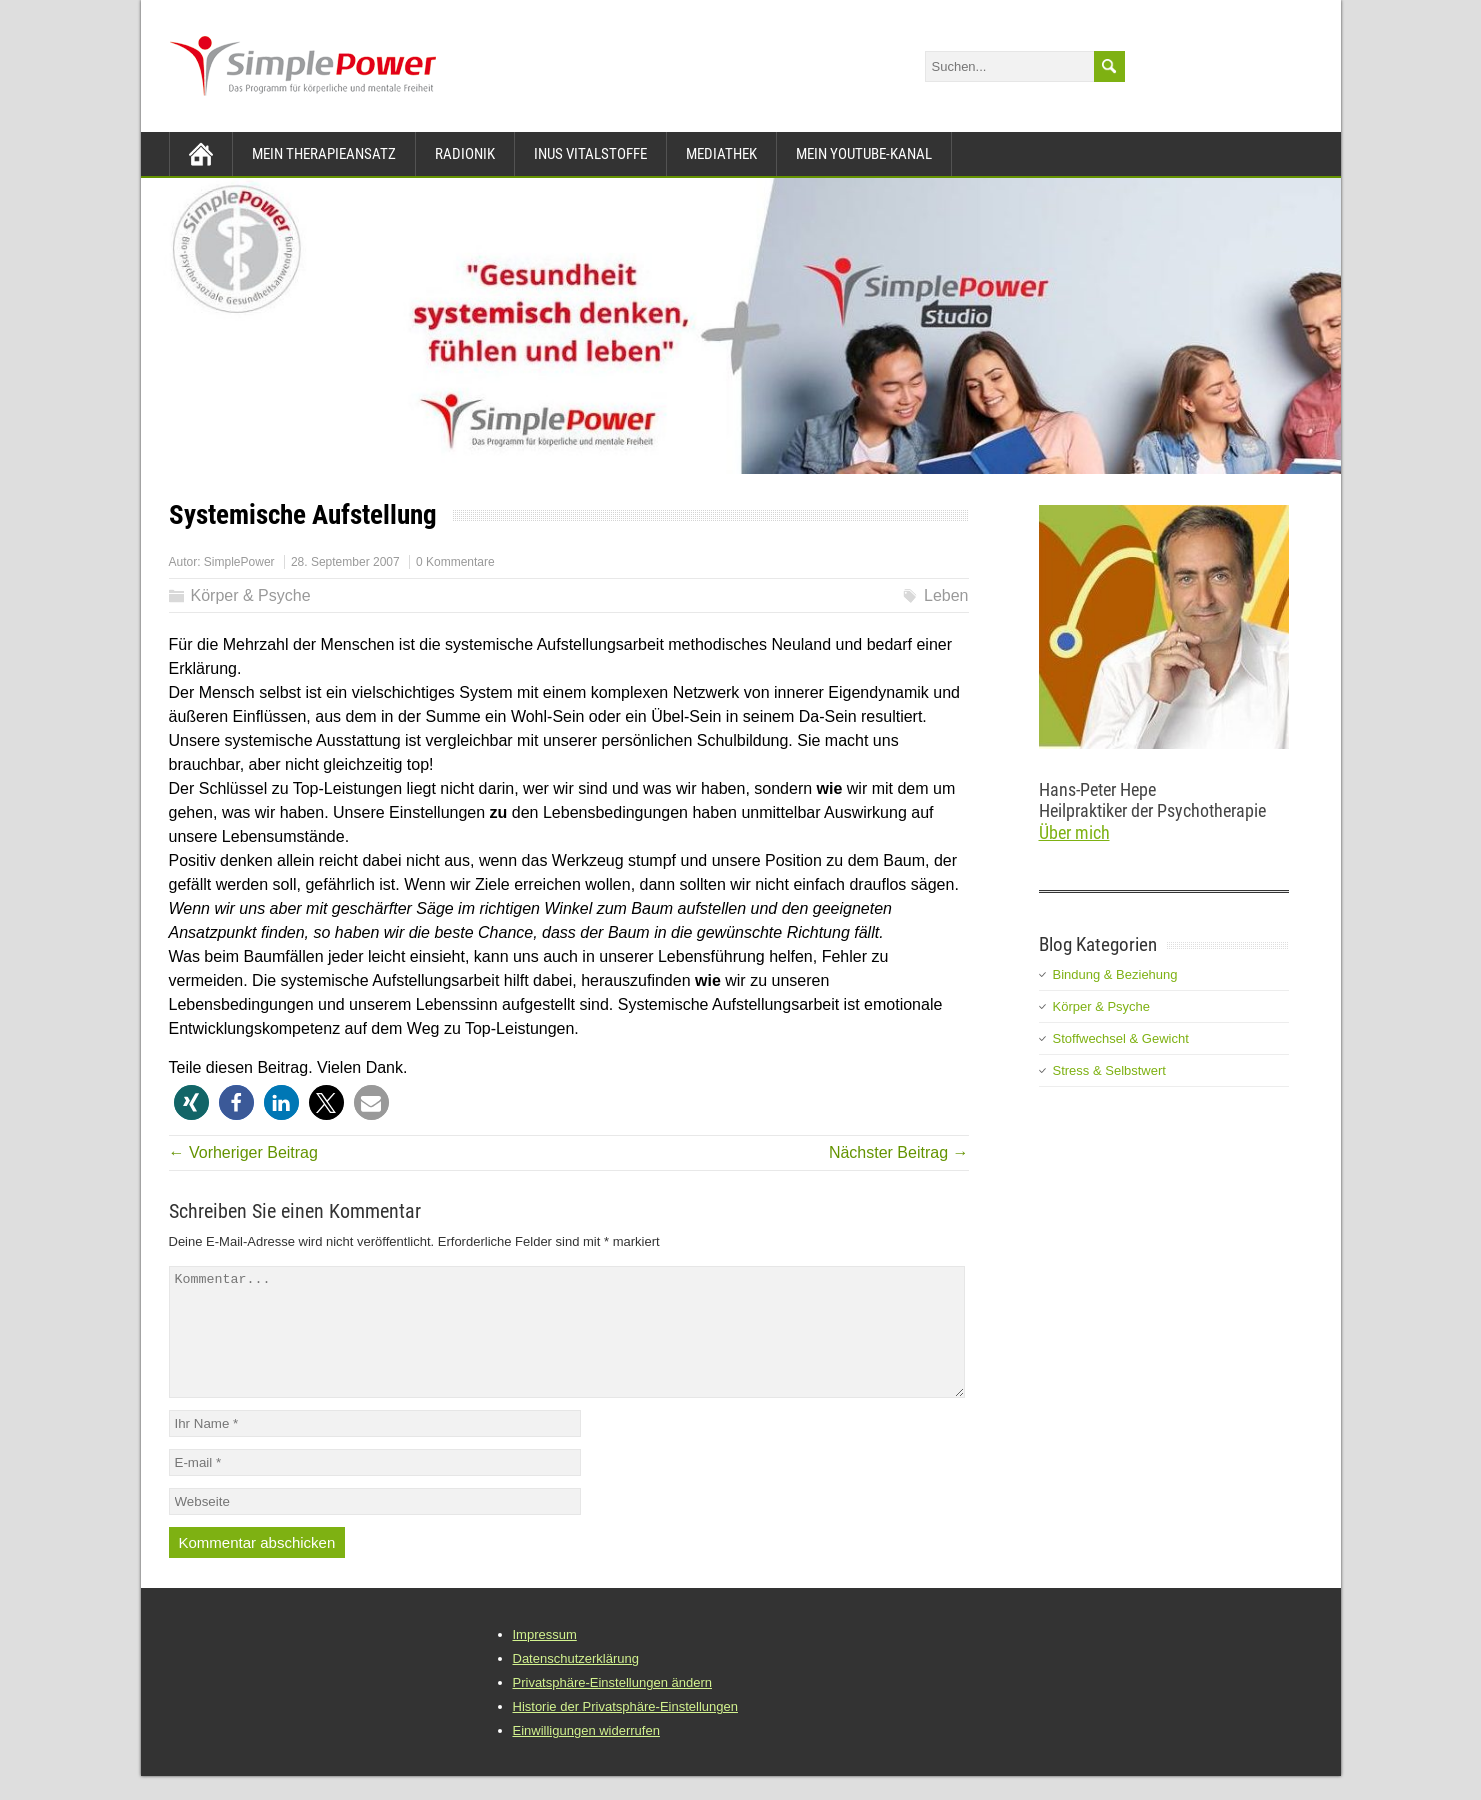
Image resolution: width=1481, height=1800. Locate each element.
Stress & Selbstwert (1109, 1070)
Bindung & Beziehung (1115, 974)
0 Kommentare (455, 562)
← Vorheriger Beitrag (243, 1152)
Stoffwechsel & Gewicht (1121, 1038)
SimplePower (239, 562)
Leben (946, 595)
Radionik (465, 154)
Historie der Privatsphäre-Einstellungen (625, 1730)
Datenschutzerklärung (576, 1682)
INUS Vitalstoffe (590, 154)
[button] (191, 1102)
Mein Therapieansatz (324, 154)
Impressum (545, 1658)
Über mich (1074, 832)
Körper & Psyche (251, 595)
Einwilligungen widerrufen (586, 1754)
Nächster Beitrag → (899, 1152)
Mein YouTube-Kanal (864, 154)
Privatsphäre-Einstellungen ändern (612, 1706)
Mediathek (721, 154)
